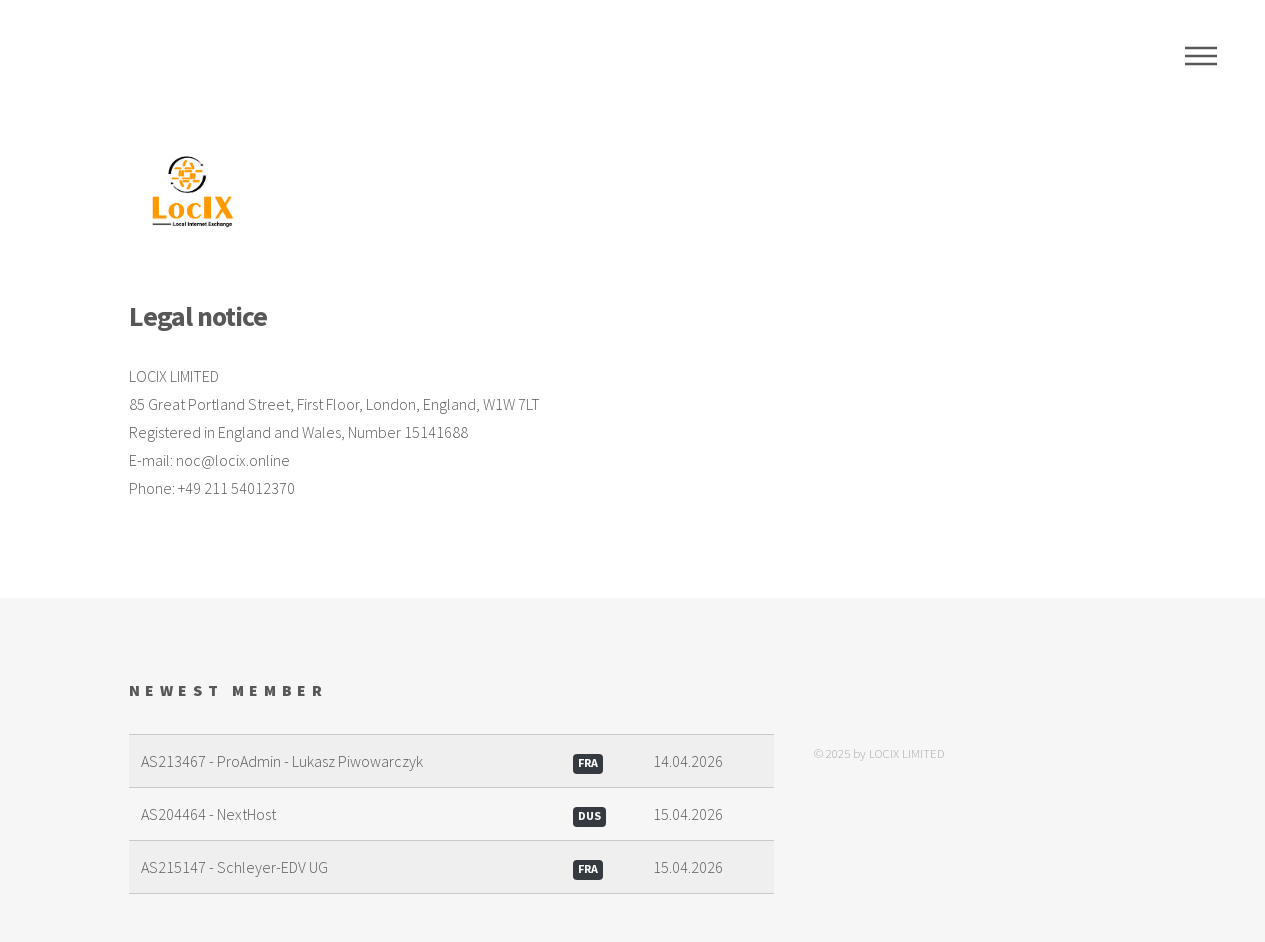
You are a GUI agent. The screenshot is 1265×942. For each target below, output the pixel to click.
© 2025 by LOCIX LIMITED (879, 753)
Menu (1201, 56)
